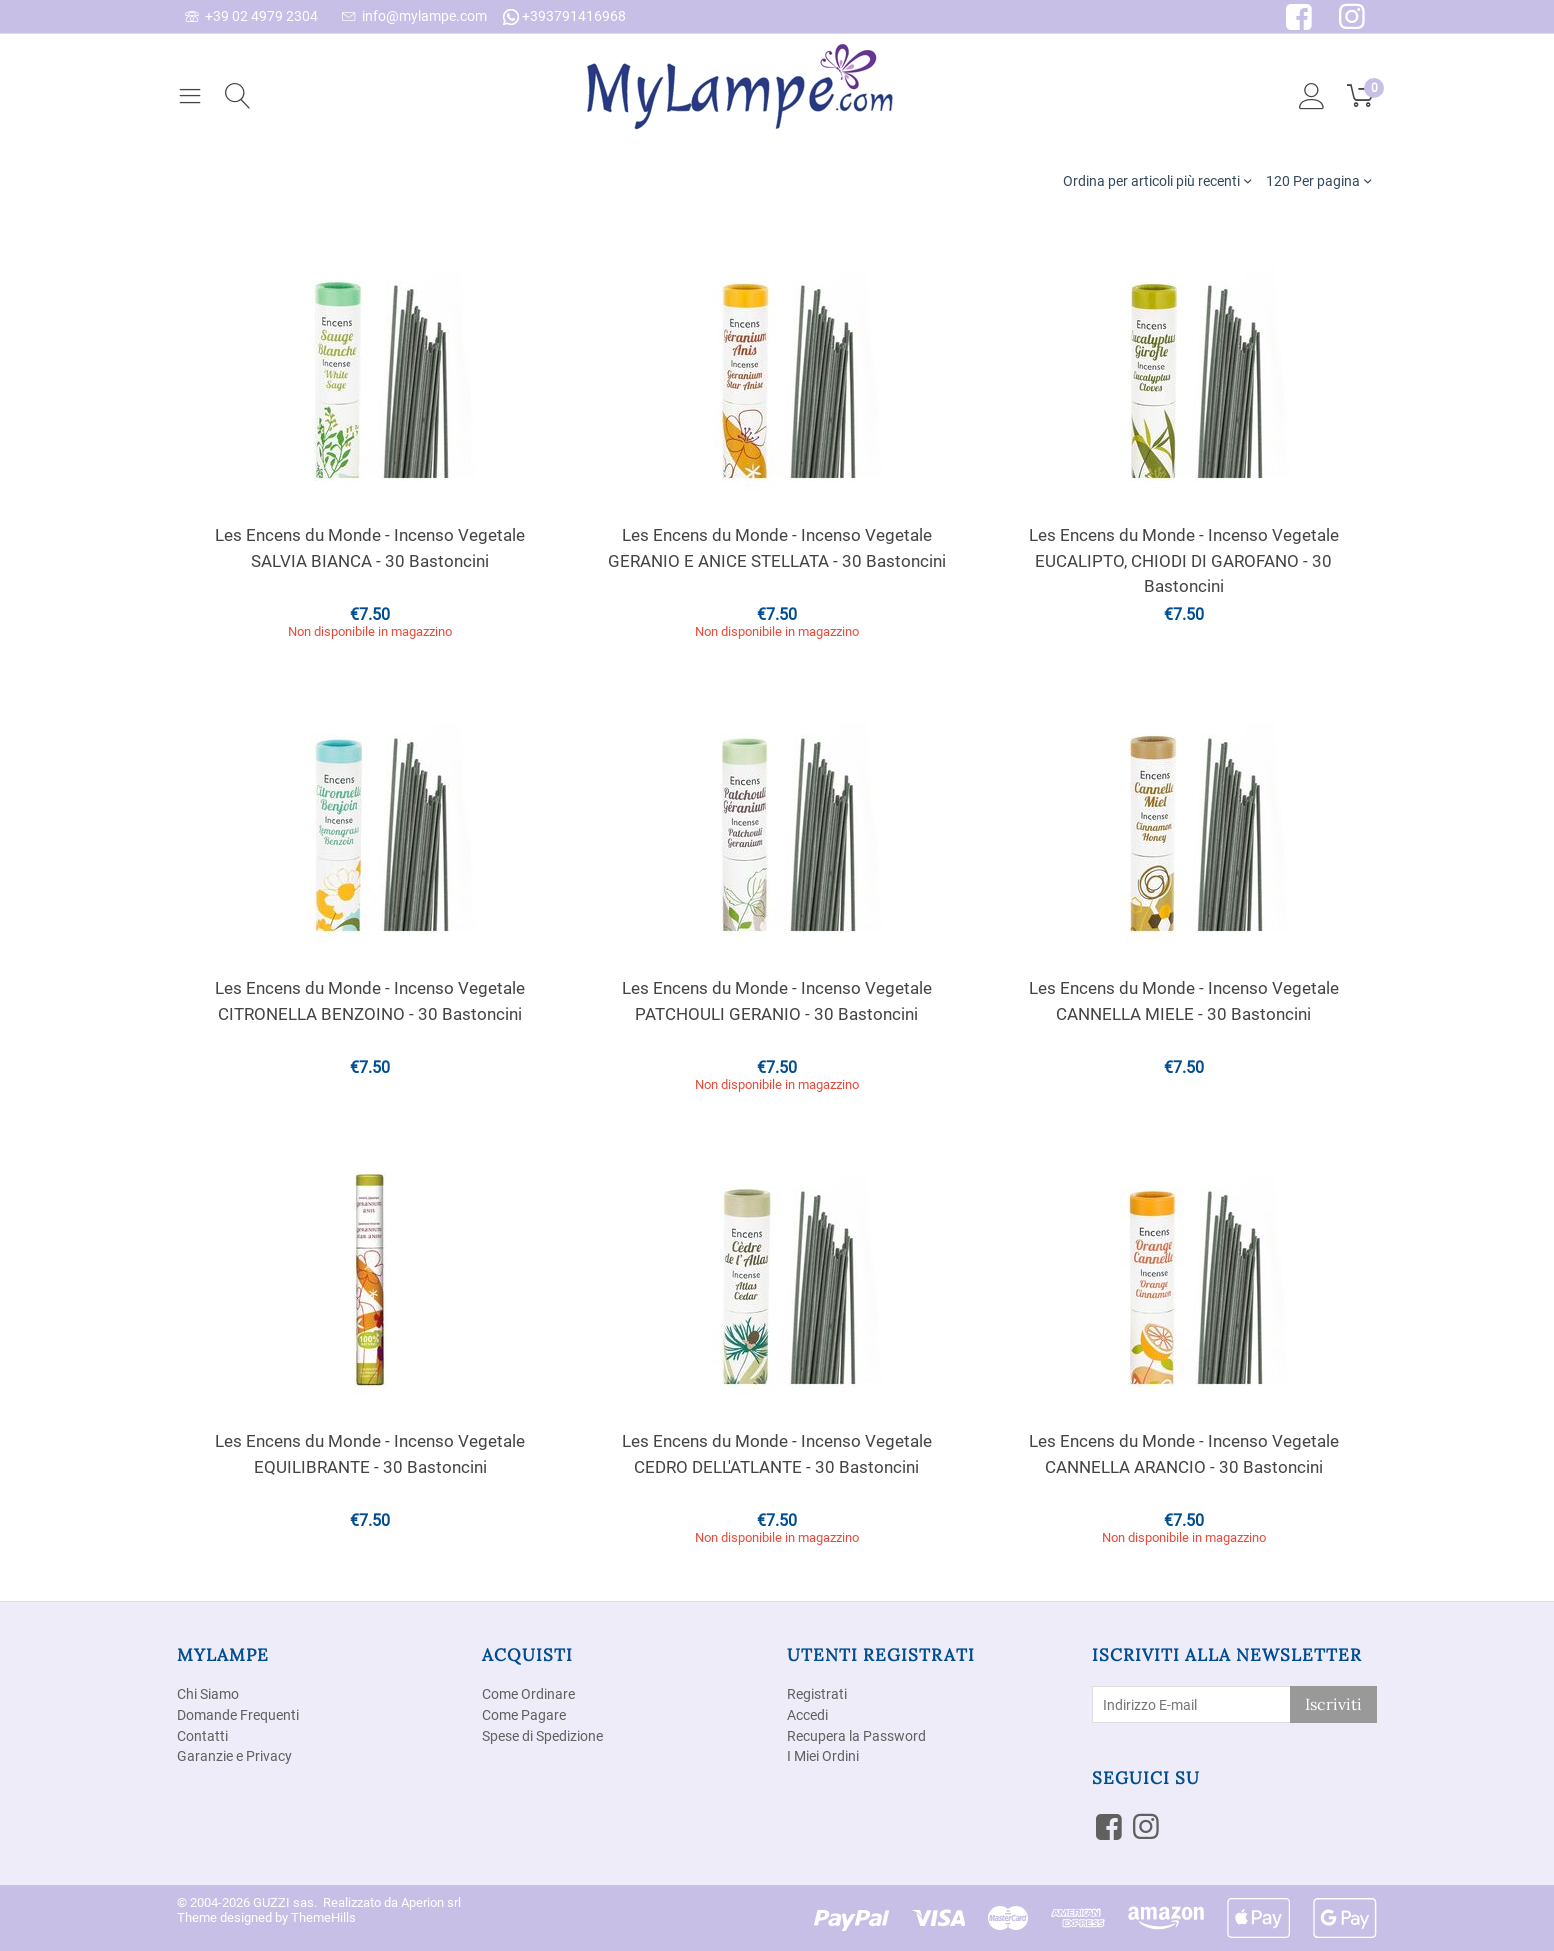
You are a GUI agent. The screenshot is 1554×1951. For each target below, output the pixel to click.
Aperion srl (431, 1902)
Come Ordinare (528, 1694)
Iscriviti (1333, 1704)
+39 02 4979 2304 (251, 16)
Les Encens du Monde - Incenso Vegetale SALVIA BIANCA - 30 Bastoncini (370, 548)
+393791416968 (564, 16)
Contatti (202, 1736)
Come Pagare (524, 1715)
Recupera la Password (856, 1736)
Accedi (807, 1715)
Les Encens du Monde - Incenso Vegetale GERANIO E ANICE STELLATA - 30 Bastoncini (777, 548)
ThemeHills (323, 1917)
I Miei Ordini (823, 1756)
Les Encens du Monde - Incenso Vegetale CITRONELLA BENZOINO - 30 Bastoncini (370, 1001)
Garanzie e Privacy (234, 1756)
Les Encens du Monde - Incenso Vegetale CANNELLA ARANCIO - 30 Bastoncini (1184, 1454)
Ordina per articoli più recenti (1157, 180)
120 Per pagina (1318, 180)
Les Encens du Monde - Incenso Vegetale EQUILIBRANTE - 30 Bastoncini (370, 1454)
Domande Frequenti (238, 1715)
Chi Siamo (208, 1694)
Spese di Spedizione (542, 1736)
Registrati (817, 1694)
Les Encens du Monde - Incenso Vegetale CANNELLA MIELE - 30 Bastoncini (1184, 1001)
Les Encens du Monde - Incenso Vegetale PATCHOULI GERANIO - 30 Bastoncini (777, 1001)
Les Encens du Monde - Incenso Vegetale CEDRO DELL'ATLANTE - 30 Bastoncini (777, 1454)
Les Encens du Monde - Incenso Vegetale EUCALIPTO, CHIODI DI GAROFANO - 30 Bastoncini (1184, 560)
